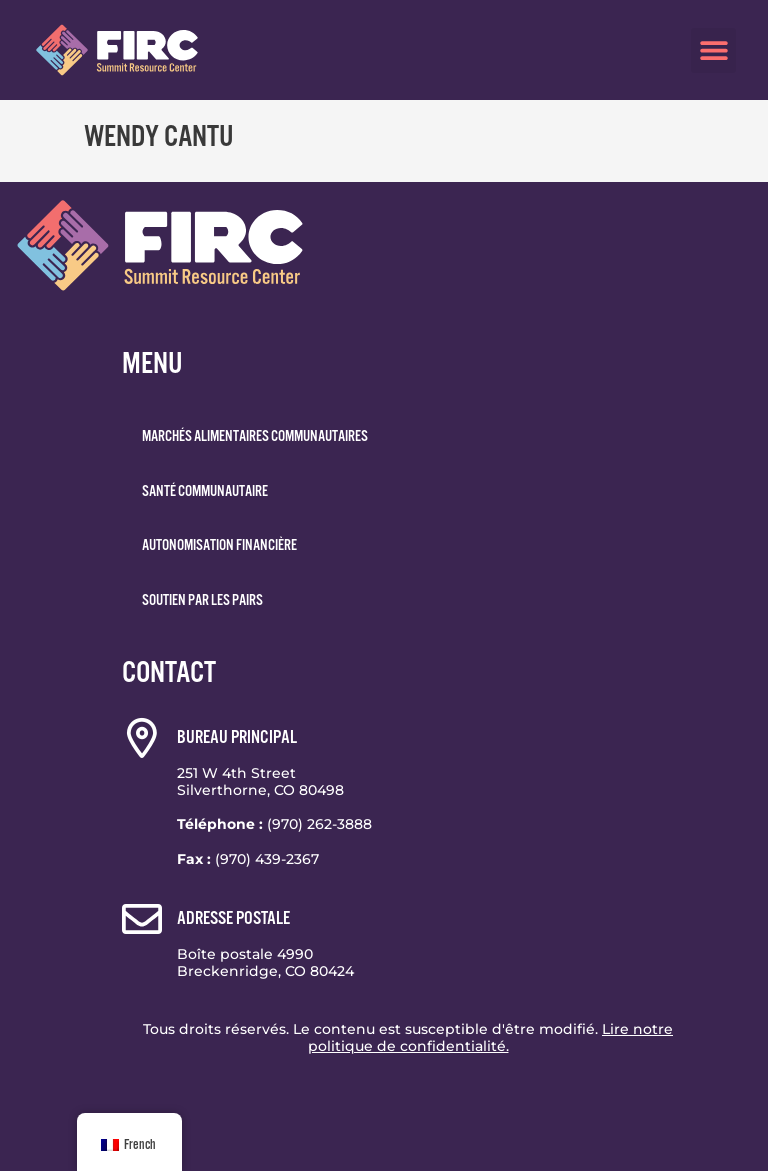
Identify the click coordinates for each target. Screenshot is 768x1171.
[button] (713, 50)
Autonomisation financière (219, 545)
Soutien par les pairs (202, 600)
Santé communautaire (205, 491)
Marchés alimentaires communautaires (255, 436)
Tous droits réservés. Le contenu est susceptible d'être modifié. (408, 1037)
